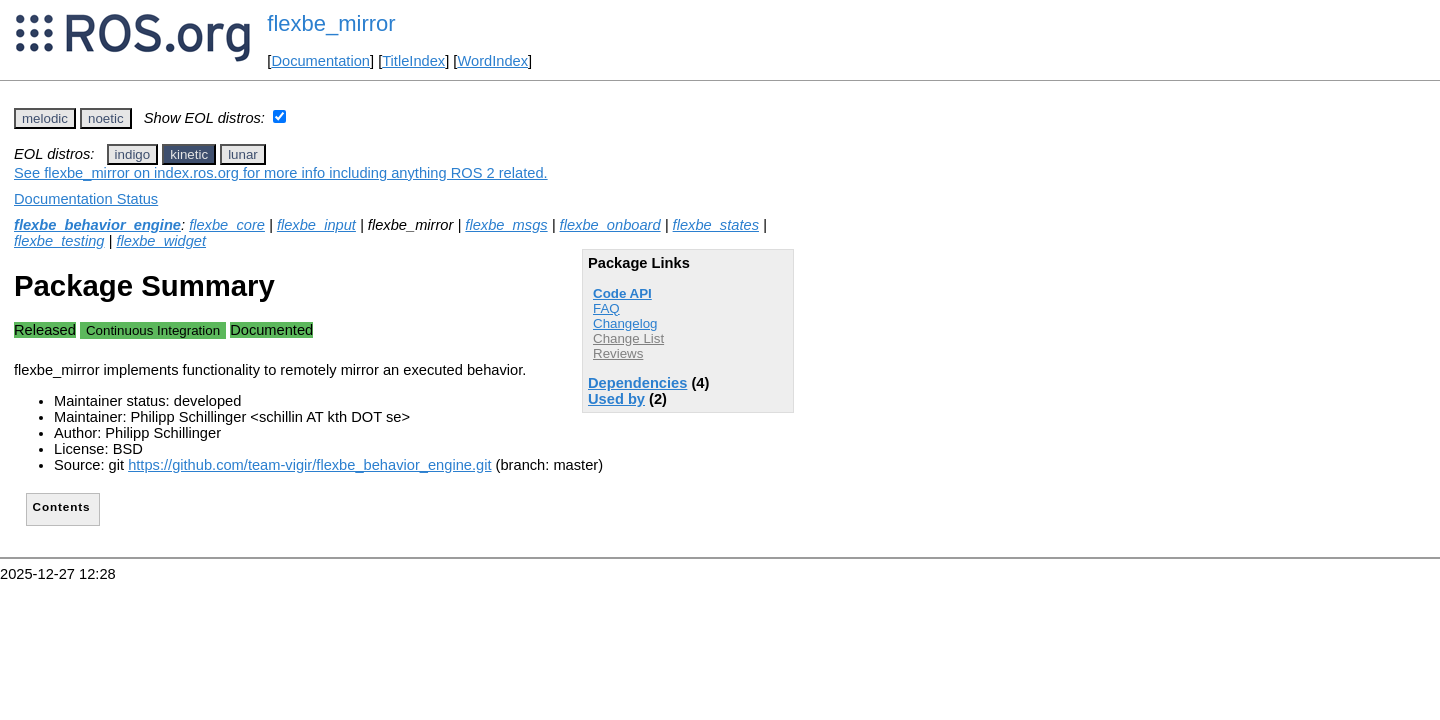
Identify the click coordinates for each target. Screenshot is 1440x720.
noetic (106, 118)
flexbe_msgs (506, 225)
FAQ (606, 308)
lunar (243, 154)
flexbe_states (716, 225)
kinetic (189, 154)
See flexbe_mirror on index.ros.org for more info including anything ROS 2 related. (281, 173)
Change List (628, 338)
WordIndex (492, 61)
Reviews (618, 353)
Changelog (625, 323)
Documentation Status (86, 199)
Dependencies (637, 383)
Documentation (320, 61)
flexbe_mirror (331, 23)
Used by (616, 399)
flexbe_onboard (610, 225)
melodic (45, 118)
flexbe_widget (161, 241)
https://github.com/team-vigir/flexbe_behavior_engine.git (309, 465)
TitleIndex (413, 61)
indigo (133, 154)
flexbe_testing (59, 241)
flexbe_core (227, 225)
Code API (622, 293)
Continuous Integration (153, 330)
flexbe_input (316, 225)
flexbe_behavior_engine (97, 225)
